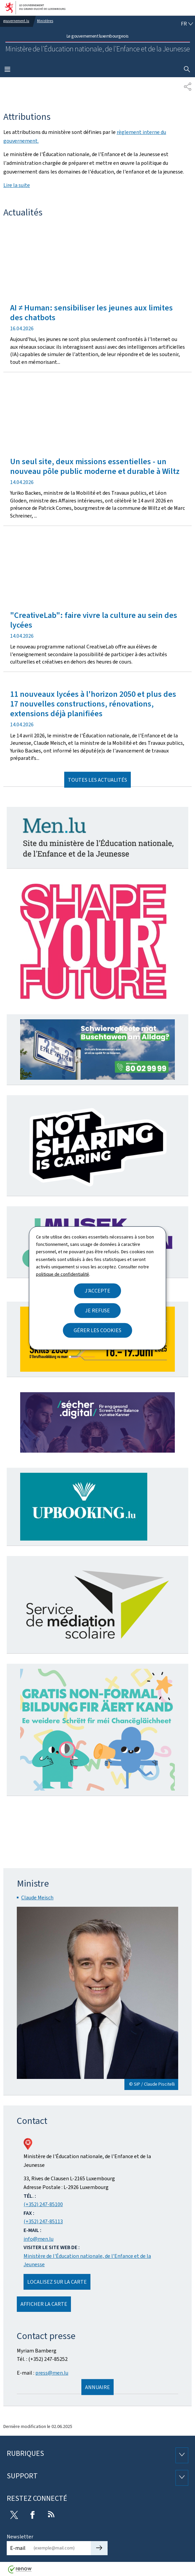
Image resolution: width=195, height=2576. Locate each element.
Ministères (45, 20)
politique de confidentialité (62, 1274)
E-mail (18, 2547)
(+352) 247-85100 (43, 2204)
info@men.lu (38, 2238)
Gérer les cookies (97, 1330)
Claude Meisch (37, 1897)
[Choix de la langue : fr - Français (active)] (187, 24)
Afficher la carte (44, 2303)
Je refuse (97, 1310)
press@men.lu (51, 2372)
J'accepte (97, 1290)
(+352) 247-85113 (43, 2221)
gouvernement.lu (16, 20)
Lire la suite (16, 185)
